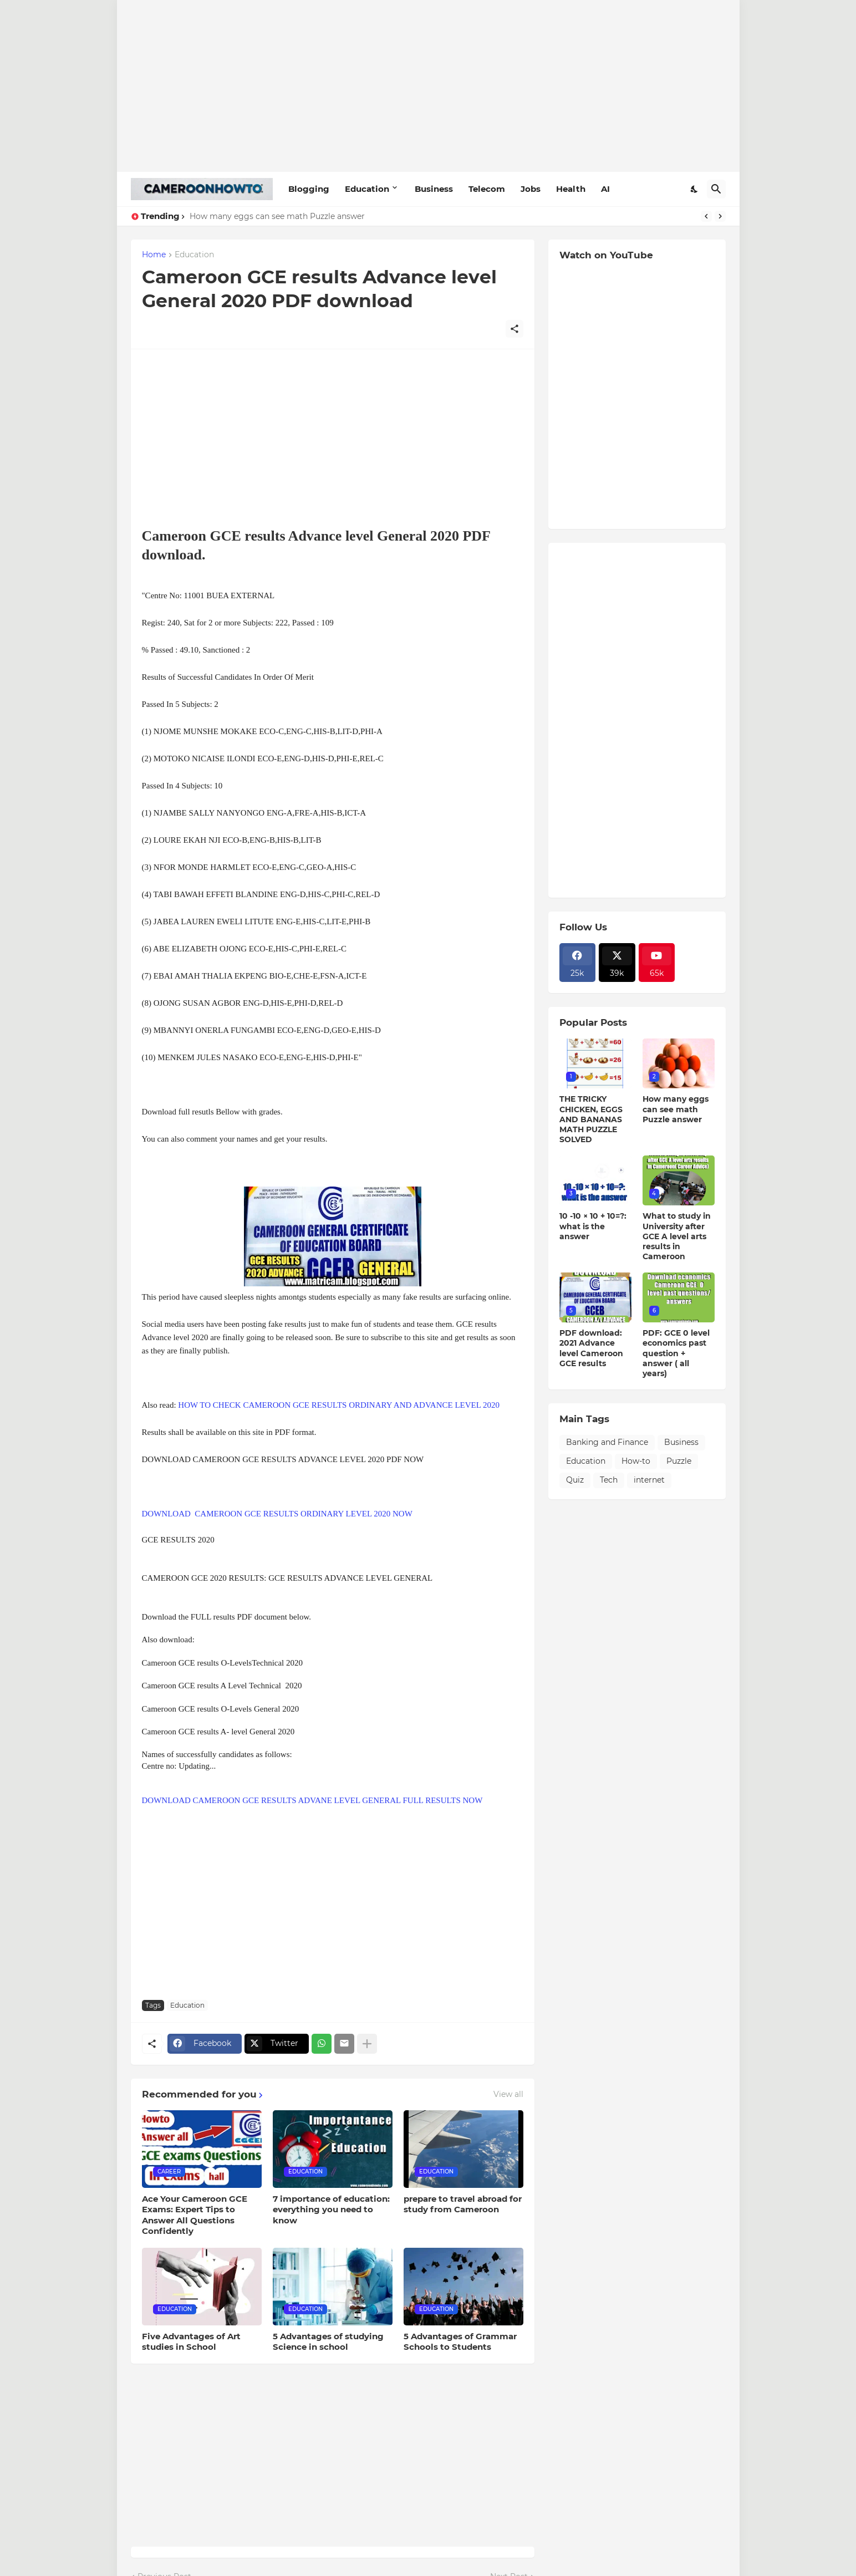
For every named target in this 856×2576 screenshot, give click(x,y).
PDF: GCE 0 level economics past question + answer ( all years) (676, 1353)
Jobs (531, 189)
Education (367, 189)
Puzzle (678, 1461)
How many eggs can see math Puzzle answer (277, 216)
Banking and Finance (607, 1442)
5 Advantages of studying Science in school (328, 2342)
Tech (609, 1480)
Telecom (486, 189)
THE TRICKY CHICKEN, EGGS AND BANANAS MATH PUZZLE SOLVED (591, 1119)
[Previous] (706, 216)
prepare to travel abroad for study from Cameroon (463, 2204)
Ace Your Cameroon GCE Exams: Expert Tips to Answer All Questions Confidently (194, 2215)
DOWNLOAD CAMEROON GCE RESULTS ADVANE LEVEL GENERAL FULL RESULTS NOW (313, 1800)
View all (508, 2094)
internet (649, 1480)
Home (154, 255)
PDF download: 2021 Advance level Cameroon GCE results (591, 1348)
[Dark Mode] (694, 189)
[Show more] (367, 2044)
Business (434, 189)
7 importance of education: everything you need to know (331, 2209)
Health (570, 189)
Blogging (308, 189)
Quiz (575, 1480)
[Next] (720, 216)
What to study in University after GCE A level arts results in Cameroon (677, 1236)
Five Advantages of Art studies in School (191, 2342)
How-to (635, 1461)
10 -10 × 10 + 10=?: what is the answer (592, 1226)
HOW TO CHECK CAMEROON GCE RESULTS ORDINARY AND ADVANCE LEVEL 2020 (339, 1405)
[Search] (716, 189)
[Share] (514, 329)
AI (605, 189)
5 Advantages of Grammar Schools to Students (460, 2342)
